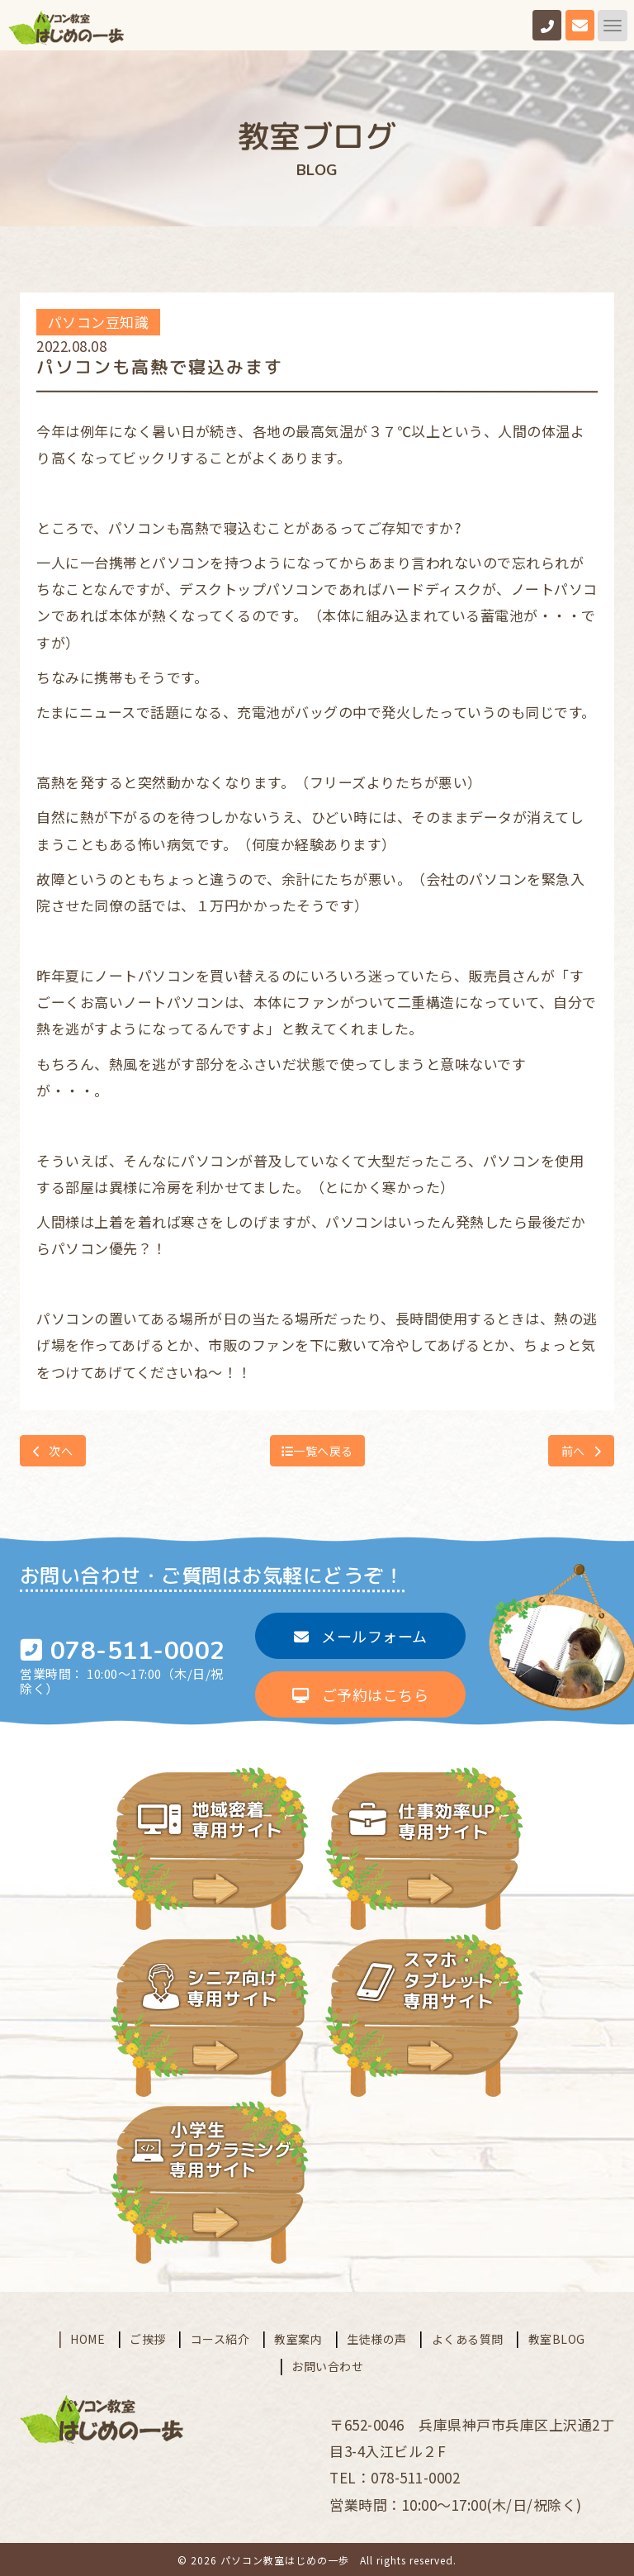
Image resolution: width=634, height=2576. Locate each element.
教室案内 (298, 2336)
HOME (87, 2336)
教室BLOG (556, 2336)
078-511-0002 (137, 1651)
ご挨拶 (148, 2336)
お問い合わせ (327, 2363)
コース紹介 (220, 2336)
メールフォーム (361, 1635)
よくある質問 (468, 2336)
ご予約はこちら (360, 1693)
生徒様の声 (377, 2336)
